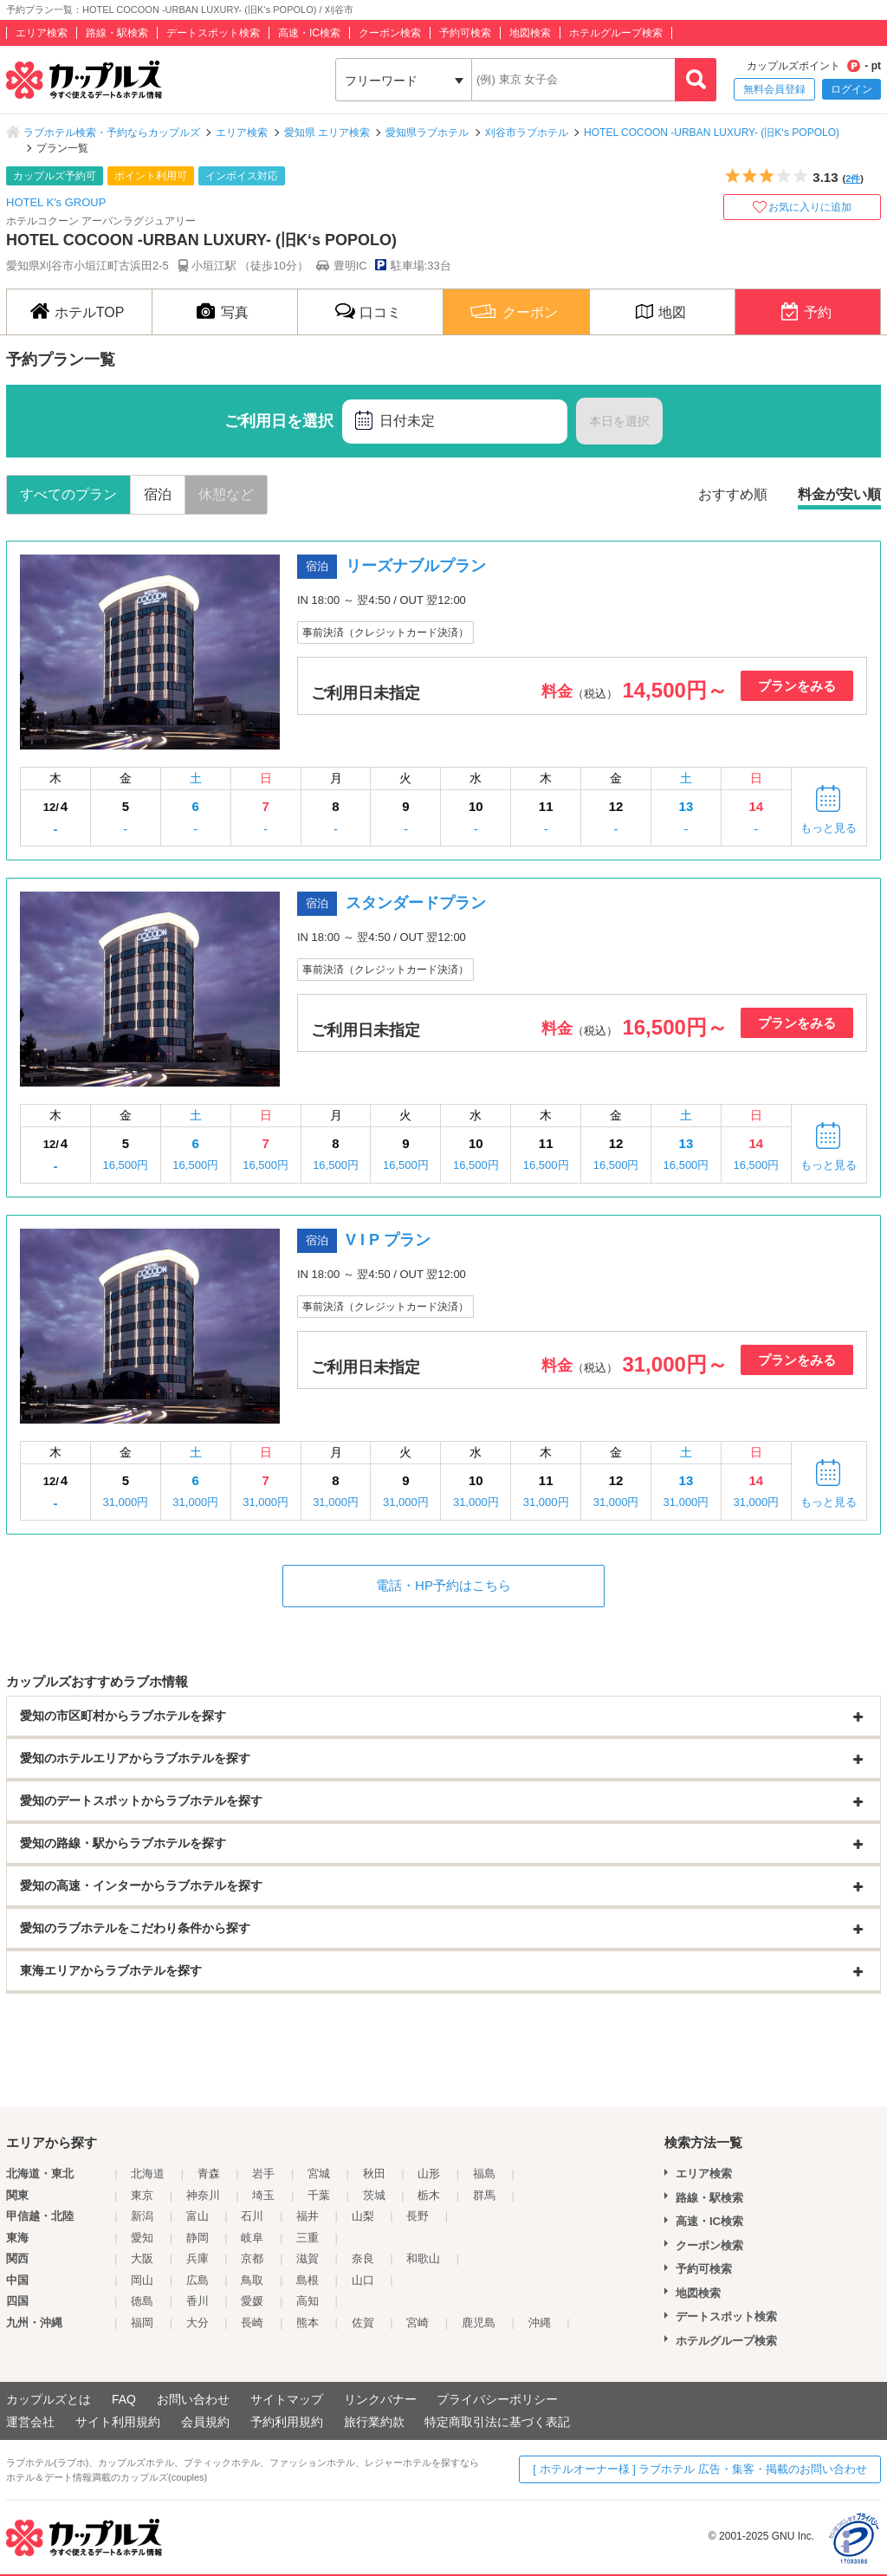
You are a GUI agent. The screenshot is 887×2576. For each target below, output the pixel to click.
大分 (197, 2322)
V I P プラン (388, 1240)
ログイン (851, 89)
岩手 (263, 2173)
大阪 (142, 2258)
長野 (417, 2215)
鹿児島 (478, 2322)
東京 (142, 2195)
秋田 (374, 2173)
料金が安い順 (839, 494)
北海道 (148, 2173)
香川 (197, 2300)
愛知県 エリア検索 (327, 133)
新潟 (142, 2215)
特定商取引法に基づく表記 (497, 2422)
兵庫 (197, 2258)
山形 (429, 2173)
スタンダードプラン (416, 903)
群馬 (484, 2195)
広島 (197, 2280)
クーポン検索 (390, 33)
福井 (307, 2215)
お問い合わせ (193, 2399)
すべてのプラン (68, 494)
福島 (484, 2173)
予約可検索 (465, 33)
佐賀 (363, 2322)
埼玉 (263, 2195)
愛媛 (252, 2300)
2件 (852, 178)
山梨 (363, 2215)
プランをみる (797, 685)
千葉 (319, 2195)
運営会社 (30, 2422)
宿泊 (158, 494)
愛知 (142, 2237)
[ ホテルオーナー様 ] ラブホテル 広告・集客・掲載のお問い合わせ (700, 2468)
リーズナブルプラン (416, 565)
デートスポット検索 (213, 33)
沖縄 (539, 2322)
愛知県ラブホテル (427, 133)
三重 (307, 2237)
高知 (307, 2300)
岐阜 (252, 2237)
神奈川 (203, 2195)
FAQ (124, 2399)
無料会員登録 (774, 89)
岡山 (142, 2280)
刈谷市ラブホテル (526, 133)
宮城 (319, 2173)
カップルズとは (48, 2399)
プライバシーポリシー (497, 2399)
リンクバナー (380, 2399)
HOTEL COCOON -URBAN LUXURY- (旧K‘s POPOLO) (711, 133)
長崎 (252, 2322)
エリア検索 (42, 33)
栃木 (429, 2195)
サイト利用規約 (117, 2422)
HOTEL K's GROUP (56, 202)
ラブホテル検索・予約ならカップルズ (111, 133)
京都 (252, 2258)
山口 (363, 2280)
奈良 (363, 2258)
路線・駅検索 (117, 33)
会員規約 (205, 2422)
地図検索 (530, 33)
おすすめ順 (732, 494)
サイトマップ (286, 2399)
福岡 (142, 2322)
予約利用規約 (286, 2422)
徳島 (142, 2300)
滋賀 (307, 2258)
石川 (252, 2215)
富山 (197, 2215)
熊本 (307, 2322)
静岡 (197, 2237)
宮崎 (417, 2322)
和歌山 (423, 2258)
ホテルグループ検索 (616, 33)
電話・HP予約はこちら (443, 1585)
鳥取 (252, 2280)
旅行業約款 (374, 2422)
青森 (208, 2173)
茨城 (374, 2195)
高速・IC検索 (309, 33)
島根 (307, 2280)
